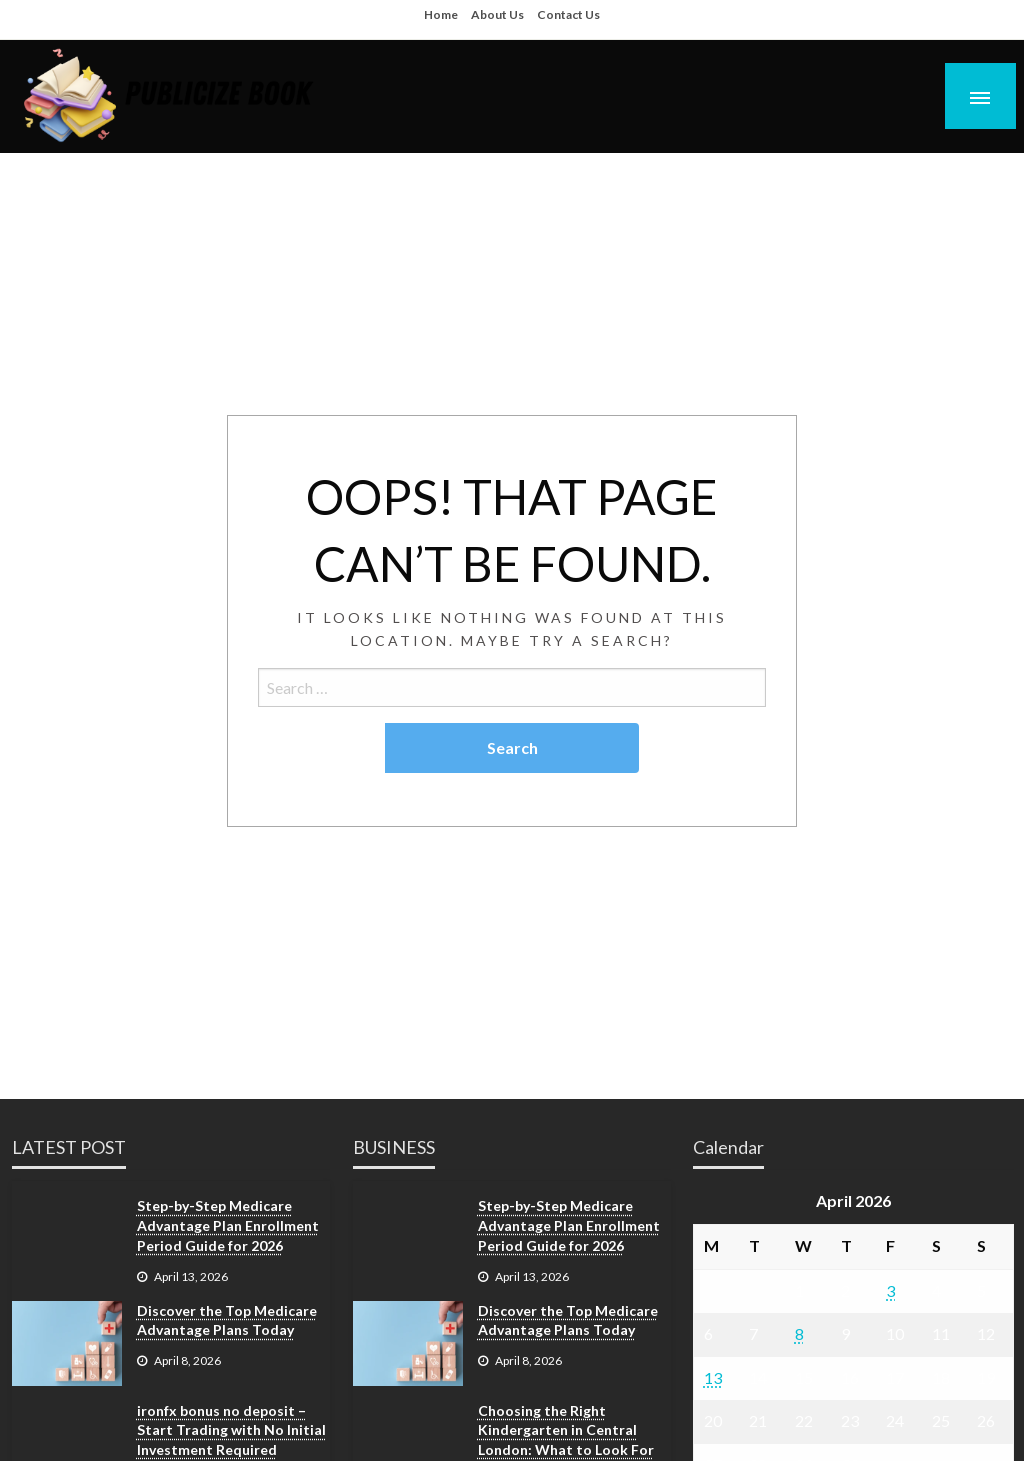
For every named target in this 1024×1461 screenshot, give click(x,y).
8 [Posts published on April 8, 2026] (799, 1333)
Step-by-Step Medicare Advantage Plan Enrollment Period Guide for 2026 (228, 1225)
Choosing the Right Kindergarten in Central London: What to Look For (566, 1430)
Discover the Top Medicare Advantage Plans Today (227, 1320)
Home (441, 14)
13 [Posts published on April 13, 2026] (713, 1377)
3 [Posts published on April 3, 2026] (890, 1290)
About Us (497, 14)
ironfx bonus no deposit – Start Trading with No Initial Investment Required (231, 1430)
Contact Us (568, 14)
